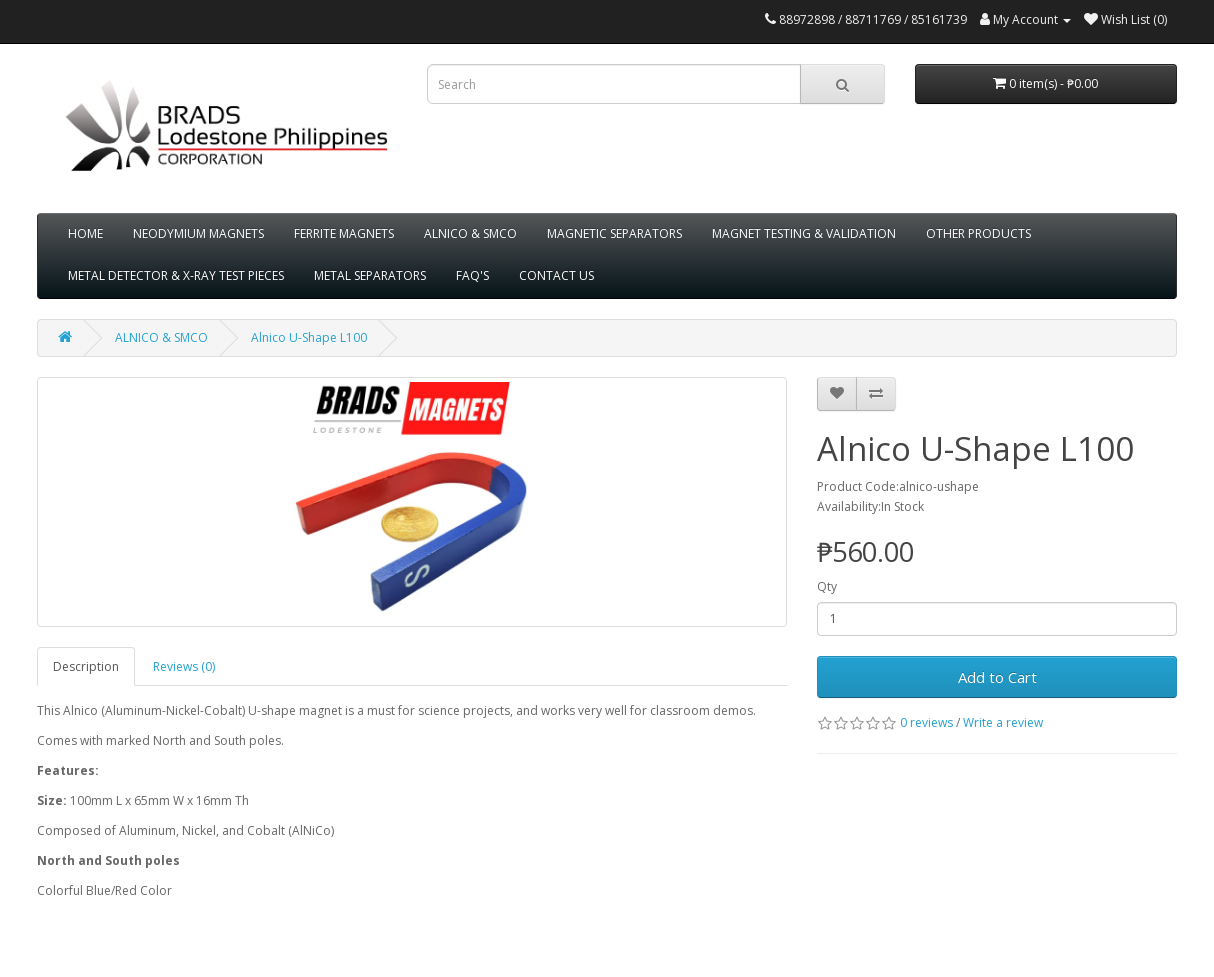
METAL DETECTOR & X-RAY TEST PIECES (176, 275)
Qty (827, 586)
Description (86, 666)
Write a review (1003, 722)
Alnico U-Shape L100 (309, 337)
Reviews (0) (184, 666)
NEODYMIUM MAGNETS (198, 233)
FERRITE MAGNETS (344, 233)
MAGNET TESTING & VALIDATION (804, 233)
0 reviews (926, 722)
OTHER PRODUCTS (978, 233)
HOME (85, 233)
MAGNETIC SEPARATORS (614, 233)
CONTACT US (556, 275)
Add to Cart (997, 677)
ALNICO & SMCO (470, 233)
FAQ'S (472, 275)
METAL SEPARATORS (370, 275)
